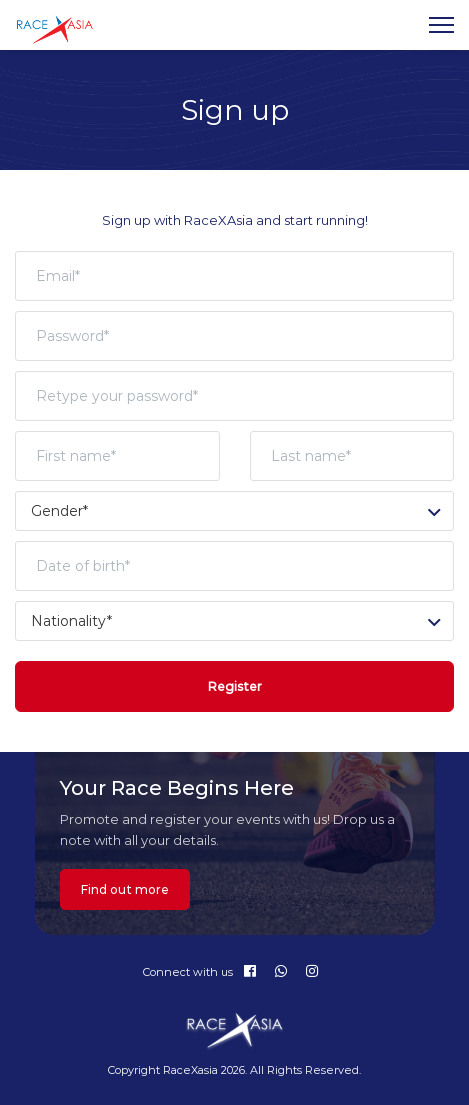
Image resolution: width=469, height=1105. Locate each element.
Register (235, 686)
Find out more (125, 889)
